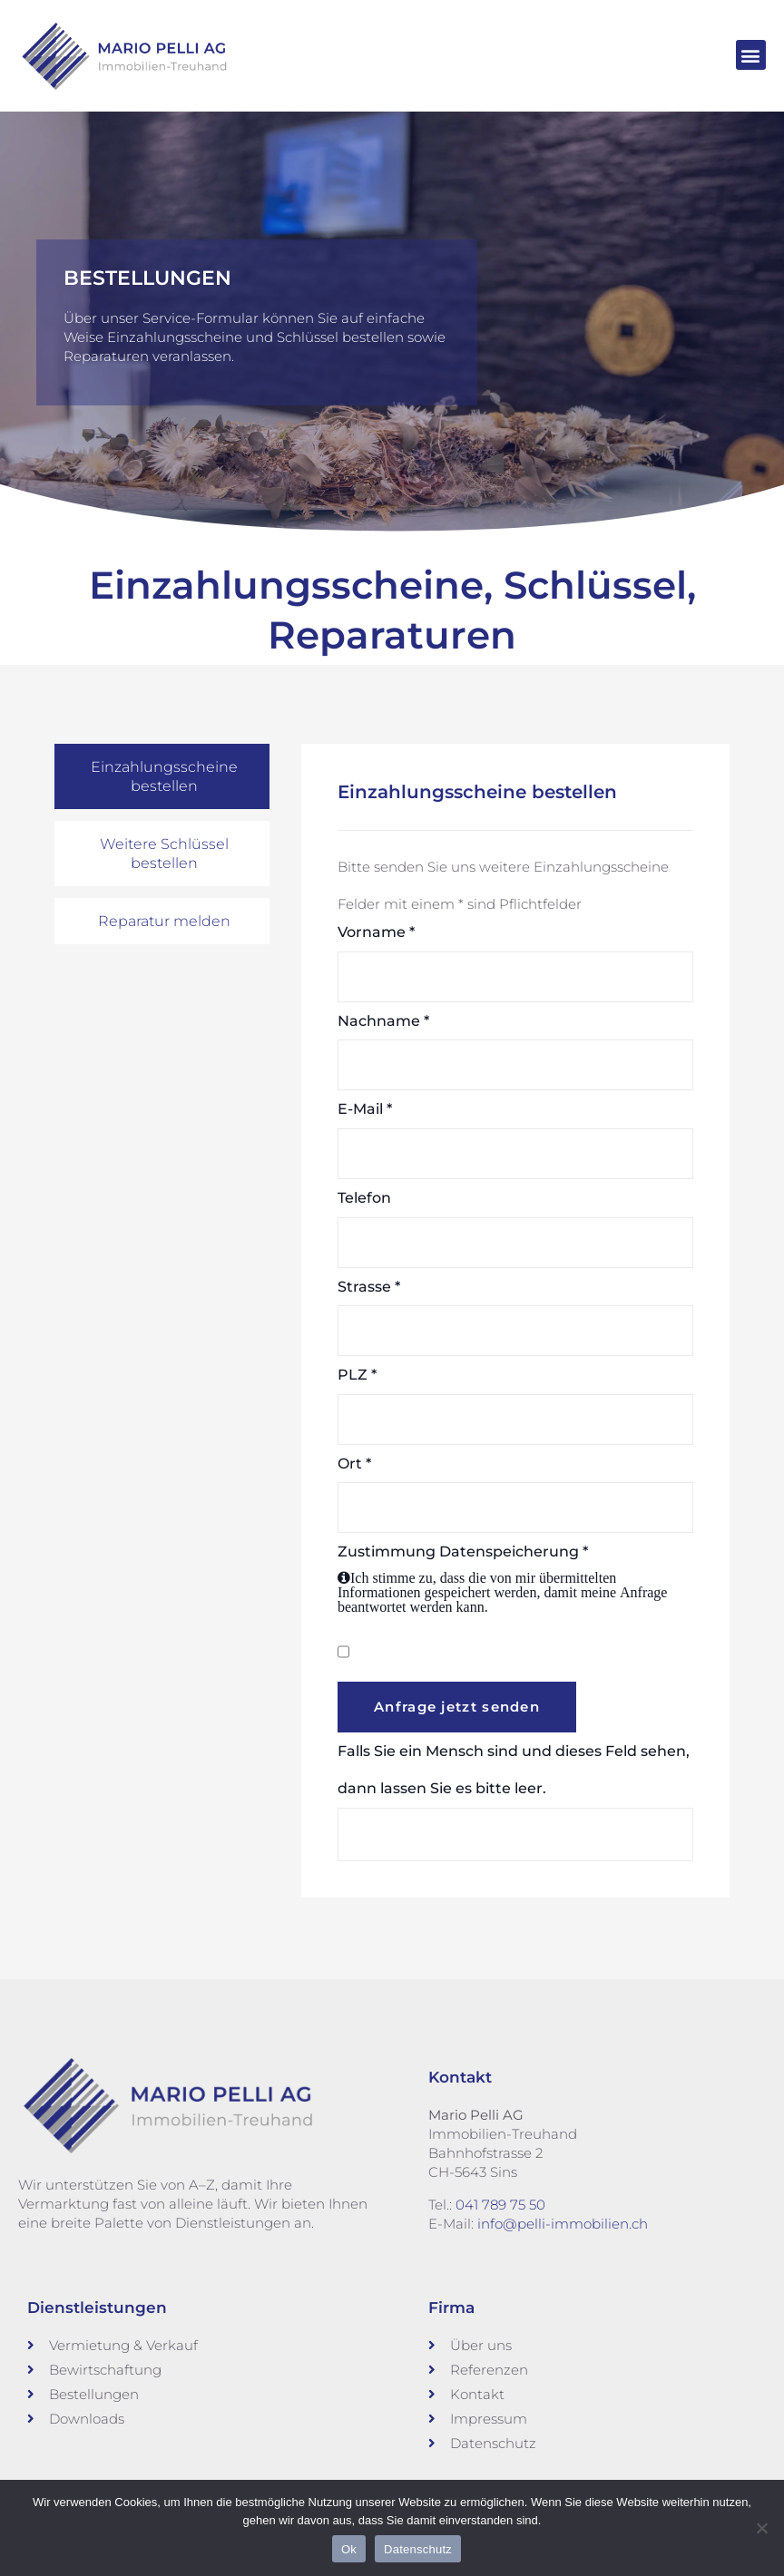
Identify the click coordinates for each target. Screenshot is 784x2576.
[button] (751, 55)
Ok (349, 2549)
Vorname (376, 932)
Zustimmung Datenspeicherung (515, 1579)
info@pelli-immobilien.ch (562, 2222)
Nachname (383, 1020)
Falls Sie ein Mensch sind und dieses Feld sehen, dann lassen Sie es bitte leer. (515, 1801)
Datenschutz (418, 2549)
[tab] (162, 776)
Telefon (364, 1197)
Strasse (369, 1285)
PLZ (357, 1374)
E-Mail (365, 1108)
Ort (354, 1462)
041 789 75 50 (500, 2203)
